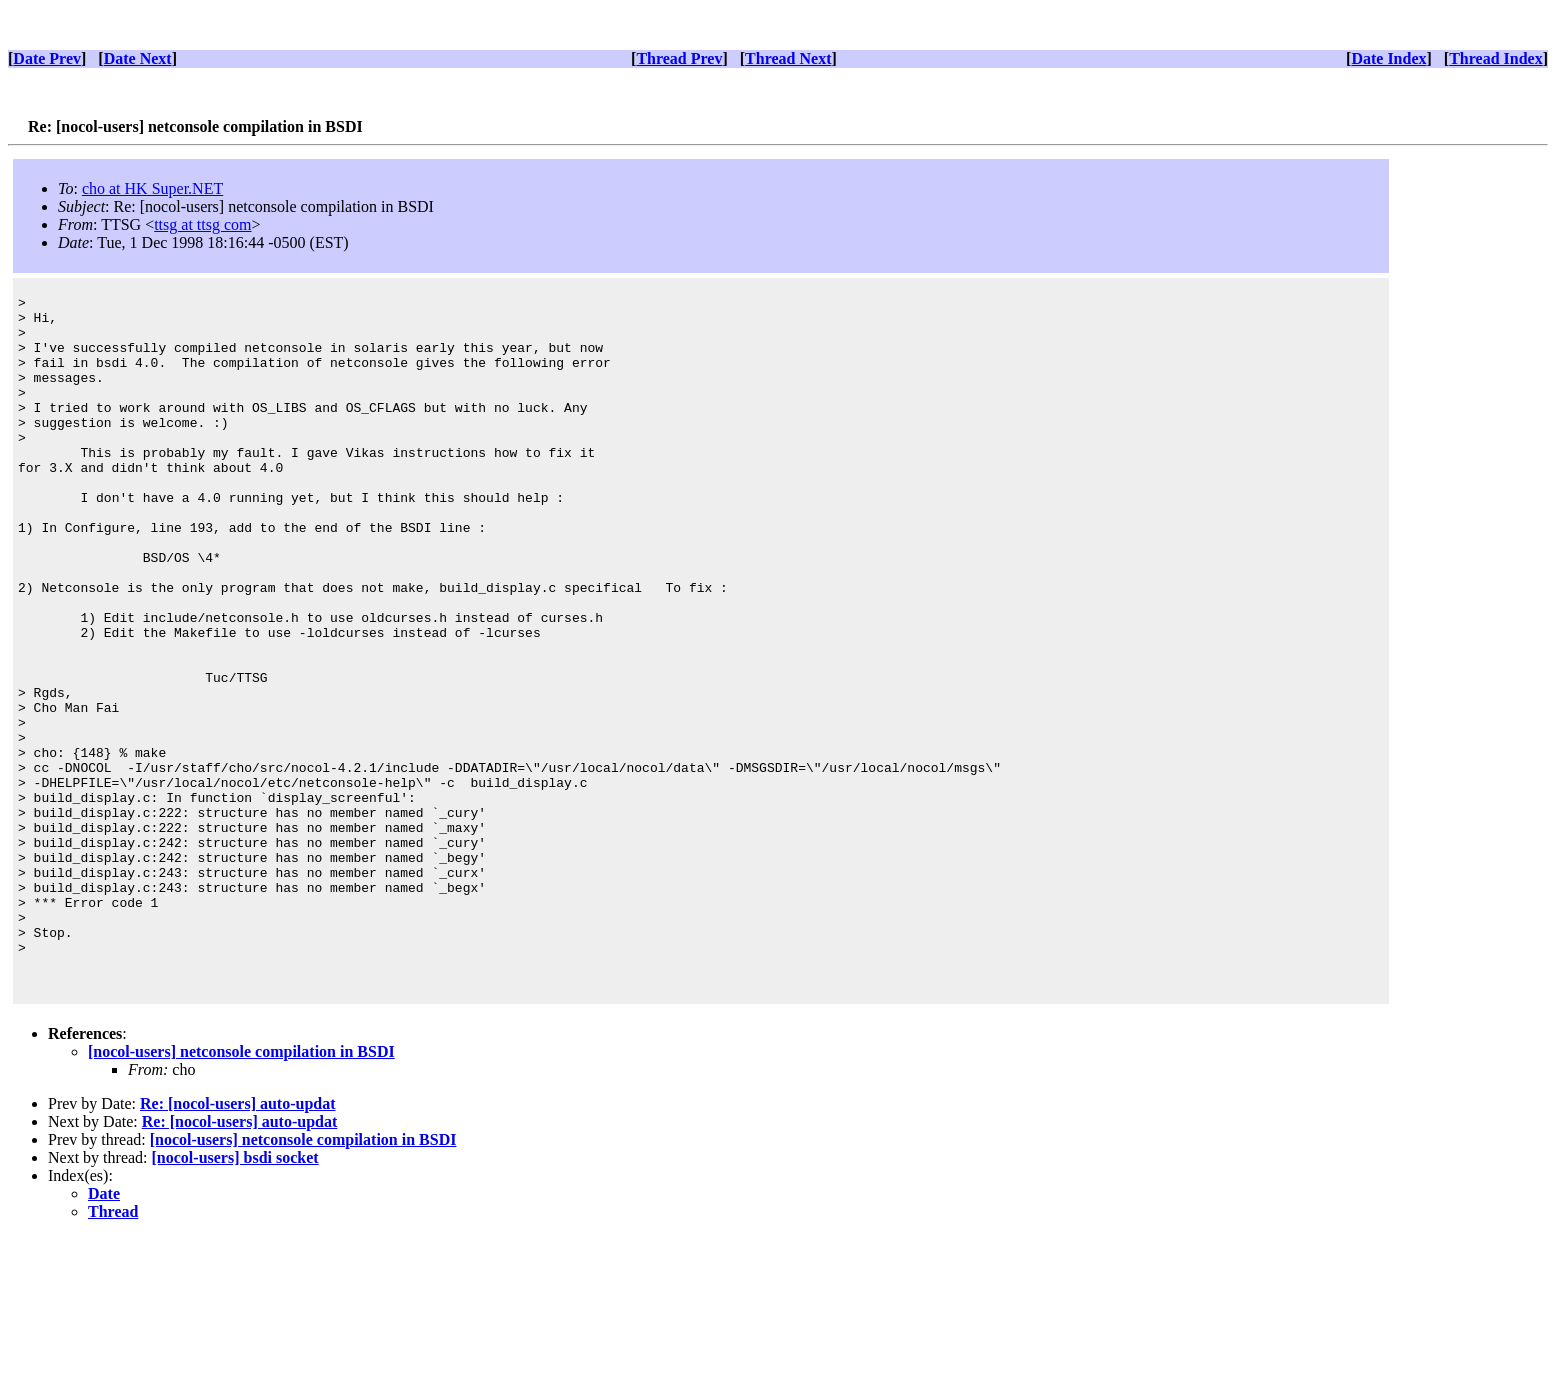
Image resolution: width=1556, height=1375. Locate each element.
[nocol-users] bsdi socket (235, 1295)
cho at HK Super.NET (152, 188)
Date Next (138, 58)
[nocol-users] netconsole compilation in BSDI (241, 1189)
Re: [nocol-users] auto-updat (238, 1241)
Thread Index (1496, 58)
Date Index (1388, 58)
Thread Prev (679, 58)
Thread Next (788, 58)
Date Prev (47, 58)
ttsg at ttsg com (202, 224)
